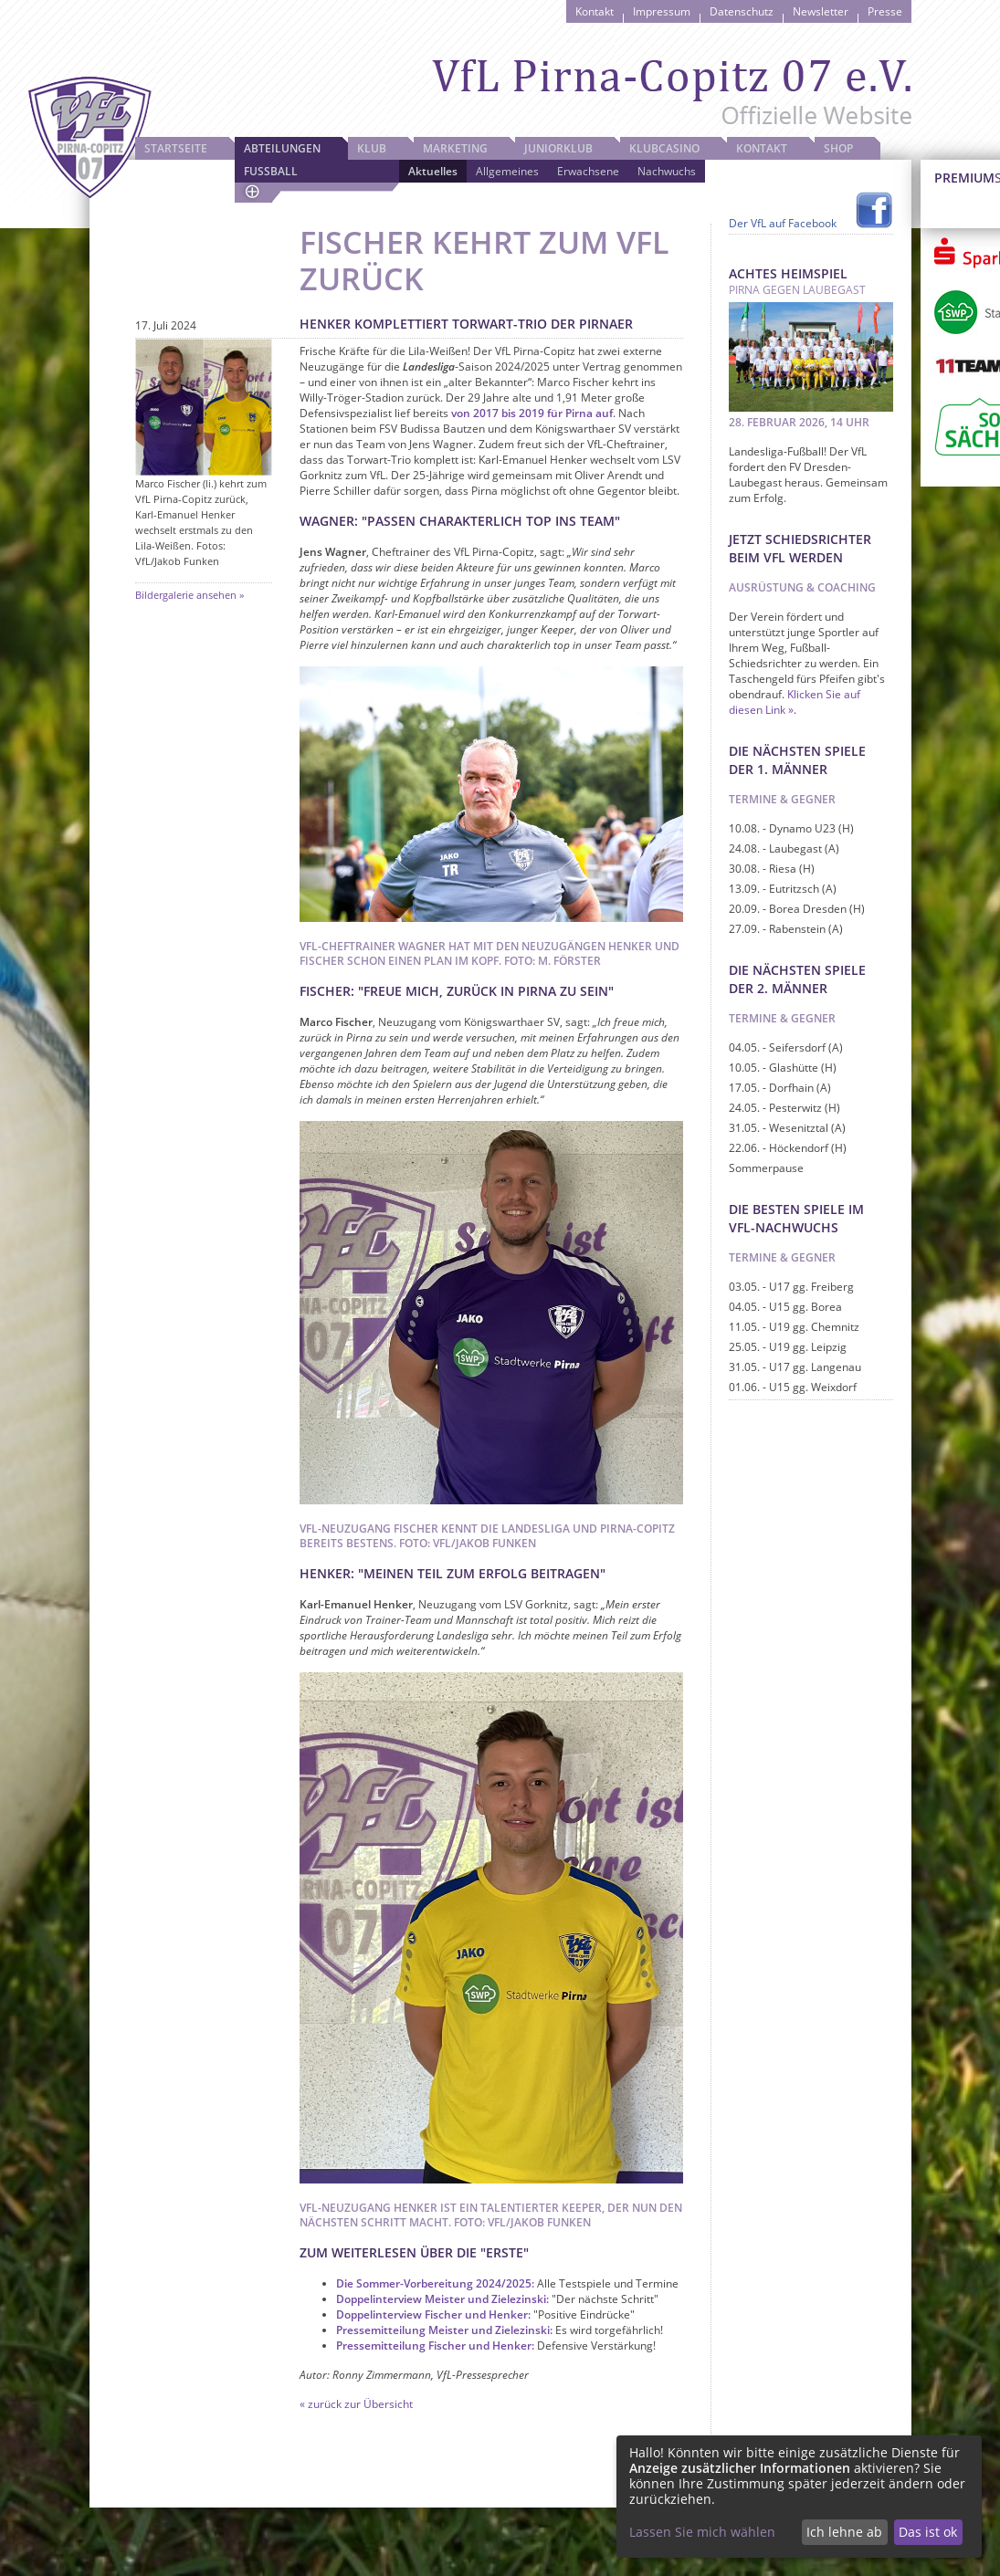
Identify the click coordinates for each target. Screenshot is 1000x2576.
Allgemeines (507, 171)
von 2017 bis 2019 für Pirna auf (532, 413)
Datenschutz (742, 11)
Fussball (271, 171)
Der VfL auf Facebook (783, 223)
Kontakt (594, 11)
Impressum (661, 11)
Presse (885, 11)
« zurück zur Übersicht (356, 2404)
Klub (371, 148)
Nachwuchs (666, 171)
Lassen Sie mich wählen (702, 2531)
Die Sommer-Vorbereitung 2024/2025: (435, 2283)
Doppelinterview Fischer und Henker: (433, 2314)
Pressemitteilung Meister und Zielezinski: (444, 2330)
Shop (838, 148)
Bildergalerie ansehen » (189, 595)
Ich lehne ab (844, 2531)
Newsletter (820, 11)
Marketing (455, 148)
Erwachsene (588, 171)
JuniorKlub (558, 148)
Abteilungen (282, 148)
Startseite (175, 148)
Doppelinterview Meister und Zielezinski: (442, 2299)
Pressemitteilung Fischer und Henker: (435, 2345)
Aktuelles (433, 171)
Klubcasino (664, 148)
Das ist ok (928, 2531)
